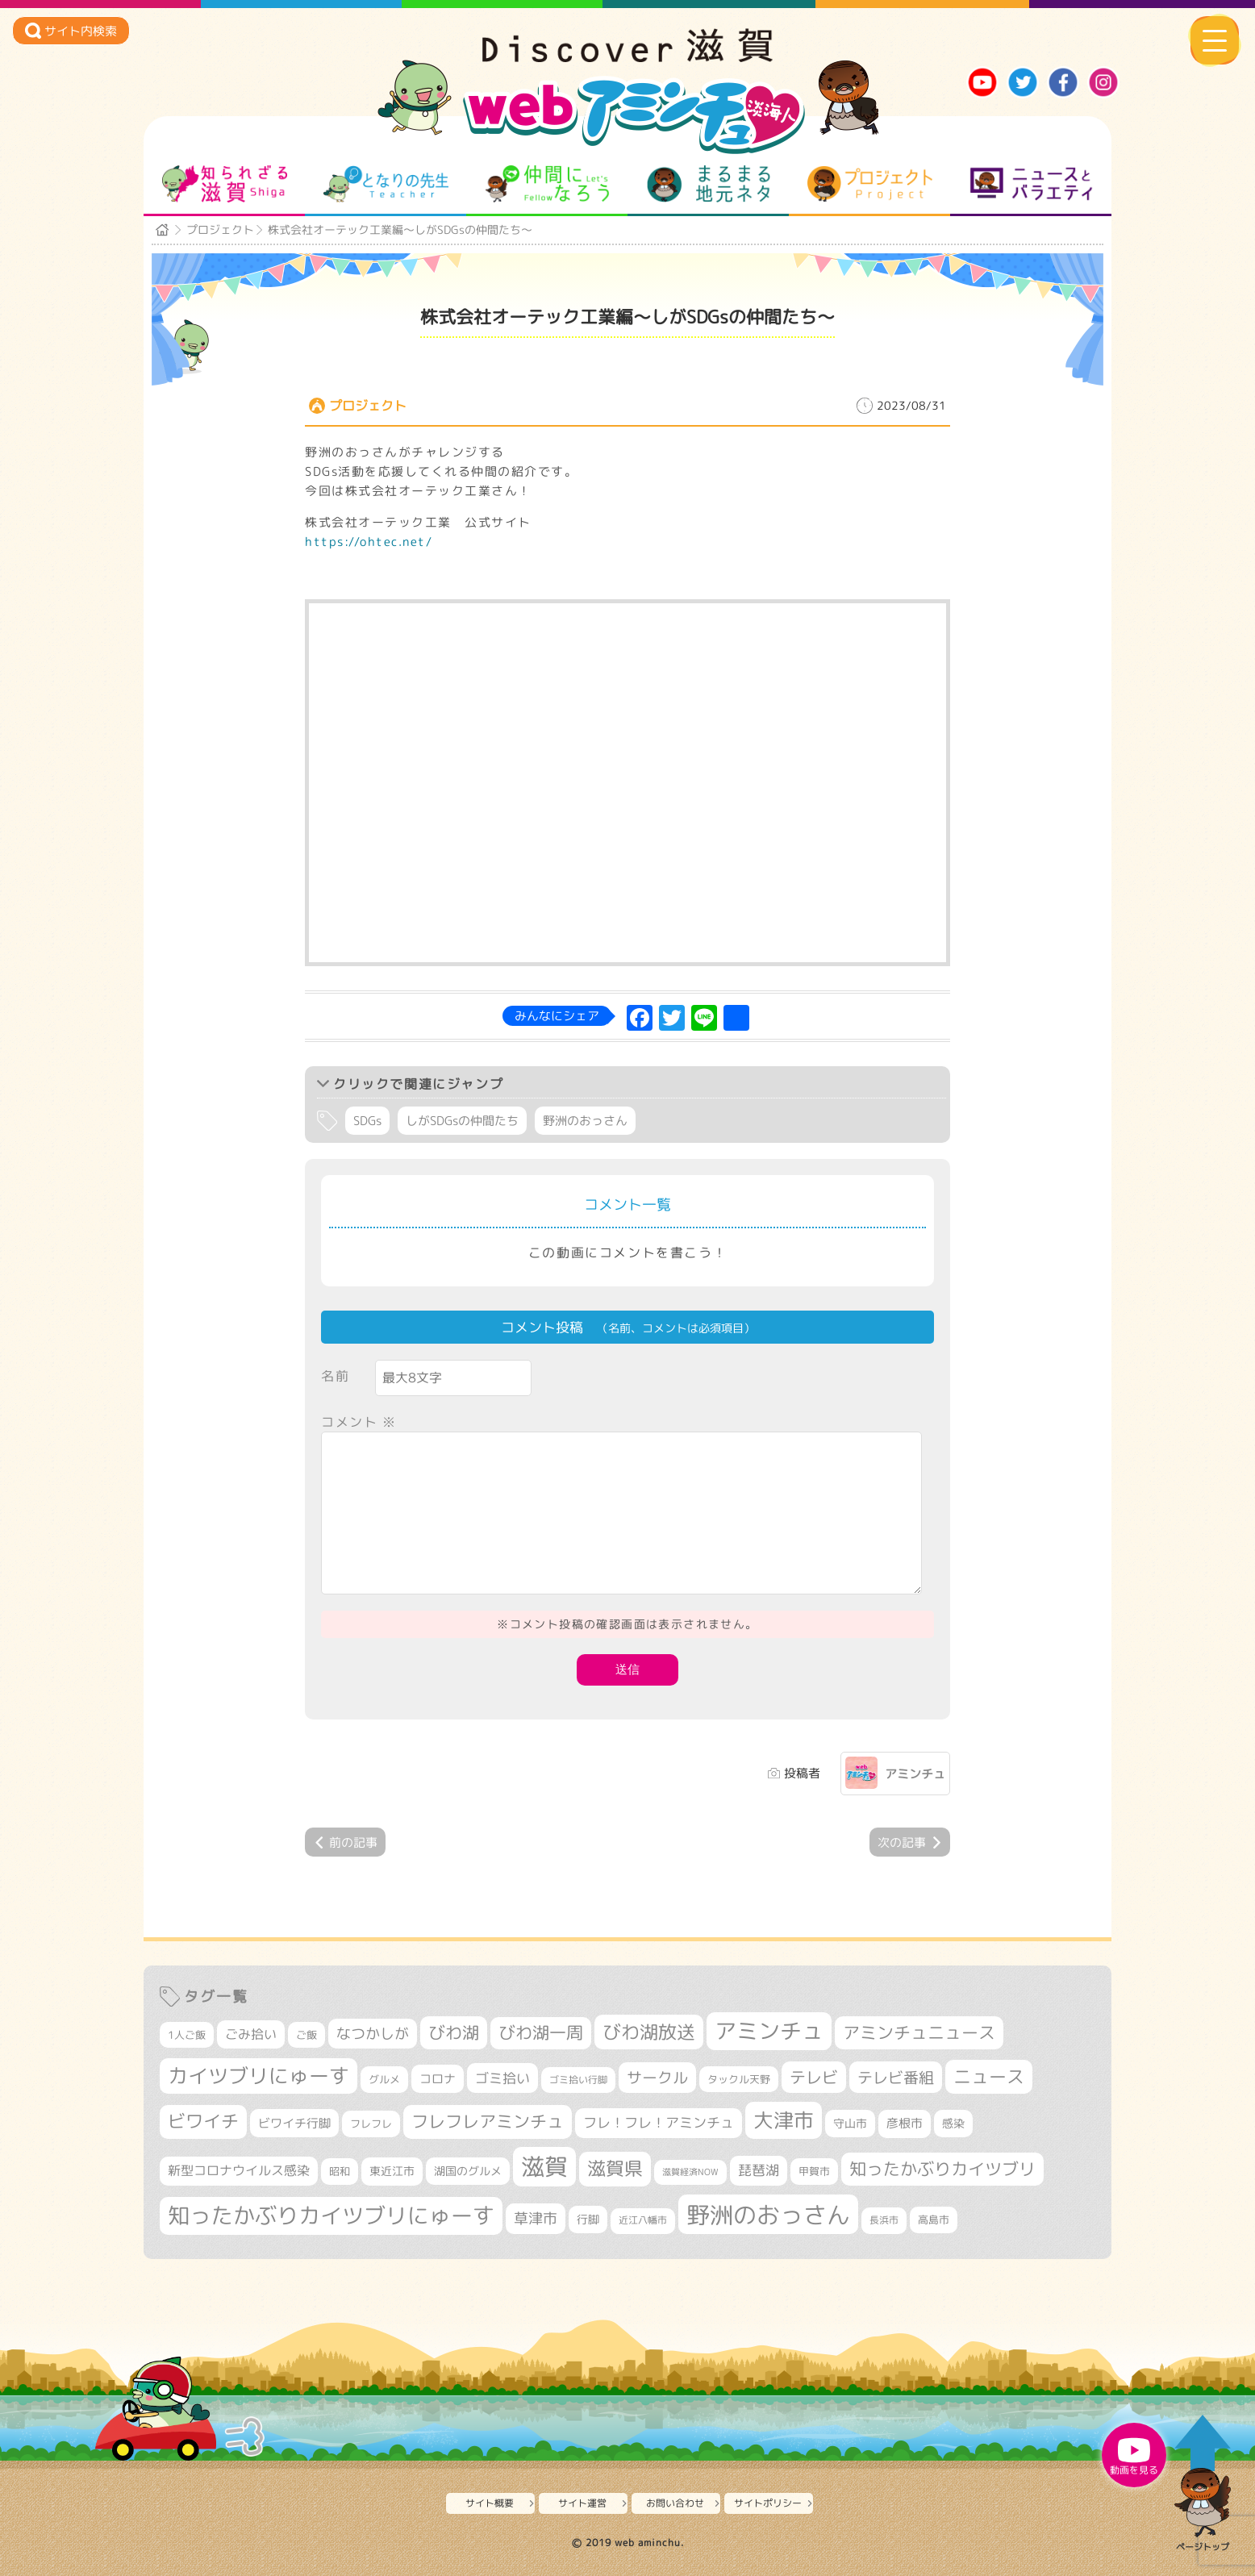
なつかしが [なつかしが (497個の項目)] (372, 2034)
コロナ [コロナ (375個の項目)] (437, 2078)
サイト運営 (582, 2503)
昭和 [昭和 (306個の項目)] (339, 2171)
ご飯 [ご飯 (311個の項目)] (306, 2035)
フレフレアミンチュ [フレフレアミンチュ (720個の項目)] (487, 2121)
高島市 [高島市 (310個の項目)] (933, 2219)
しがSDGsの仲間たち (462, 1120)
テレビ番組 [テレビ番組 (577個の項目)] (895, 2077)
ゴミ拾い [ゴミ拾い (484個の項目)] (502, 2078)
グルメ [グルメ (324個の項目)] (384, 2079)
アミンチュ (915, 1773)
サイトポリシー (768, 2503)
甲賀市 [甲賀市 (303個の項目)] (814, 2171)
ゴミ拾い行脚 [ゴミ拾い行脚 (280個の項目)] (578, 2079)
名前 (335, 1376)
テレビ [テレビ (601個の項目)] (814, 2077)
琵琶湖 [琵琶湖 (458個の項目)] (758, 2170)
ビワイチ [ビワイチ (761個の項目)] (203, 2121)
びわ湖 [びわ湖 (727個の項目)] (453, 2032)
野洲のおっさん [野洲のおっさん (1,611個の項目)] (768, 2214)
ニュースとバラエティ (1031, 184)
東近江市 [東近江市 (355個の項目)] (392, 2171)
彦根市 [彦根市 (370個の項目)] (904, 2123)
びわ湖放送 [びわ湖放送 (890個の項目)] (648, 2032)
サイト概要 (489, 2503)
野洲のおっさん (585, 1120)
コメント (359, 1422)
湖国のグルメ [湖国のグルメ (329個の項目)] (468, 2170)
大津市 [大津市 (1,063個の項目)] (783, 2120)
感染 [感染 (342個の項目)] (953, 2123)
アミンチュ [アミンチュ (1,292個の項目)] (769, 2030)
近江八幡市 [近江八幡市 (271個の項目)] (643, 2220)
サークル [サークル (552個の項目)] (657, 2077)
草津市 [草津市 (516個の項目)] (535, 2218)
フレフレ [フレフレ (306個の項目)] (371, 2123)
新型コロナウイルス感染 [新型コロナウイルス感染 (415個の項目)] (239, 2170)
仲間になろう (547, 184)
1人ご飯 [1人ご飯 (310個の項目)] (187, 2035)
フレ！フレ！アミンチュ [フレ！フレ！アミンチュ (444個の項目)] (658, 2122)
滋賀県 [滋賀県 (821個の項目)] (615, 2168)
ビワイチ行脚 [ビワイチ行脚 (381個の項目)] (294, 2123)
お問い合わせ (675, 2503)
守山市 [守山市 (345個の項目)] (850, 2123)
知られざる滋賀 (224, 184)
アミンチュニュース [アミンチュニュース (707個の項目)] (919, 2032)
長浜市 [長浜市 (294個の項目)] (884, 2220)
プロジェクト (869, 184)
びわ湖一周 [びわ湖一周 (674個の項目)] (540, 2033)
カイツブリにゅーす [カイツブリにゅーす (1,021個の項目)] (258, 2075)
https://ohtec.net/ (368, 541)
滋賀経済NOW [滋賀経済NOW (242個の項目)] (690, 2172)
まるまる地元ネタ (708, 184)
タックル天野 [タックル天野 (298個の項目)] (738, 2079)
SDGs (367, 1120)
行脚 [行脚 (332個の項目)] (588, 2219)
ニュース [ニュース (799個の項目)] (988, 2076)
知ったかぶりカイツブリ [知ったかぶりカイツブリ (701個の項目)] (942, 2169)
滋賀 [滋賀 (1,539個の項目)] (544, 2166)
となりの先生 (385, 184)
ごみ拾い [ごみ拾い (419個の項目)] (251, 2034)
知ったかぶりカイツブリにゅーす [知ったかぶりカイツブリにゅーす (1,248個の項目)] (331, 2215)
